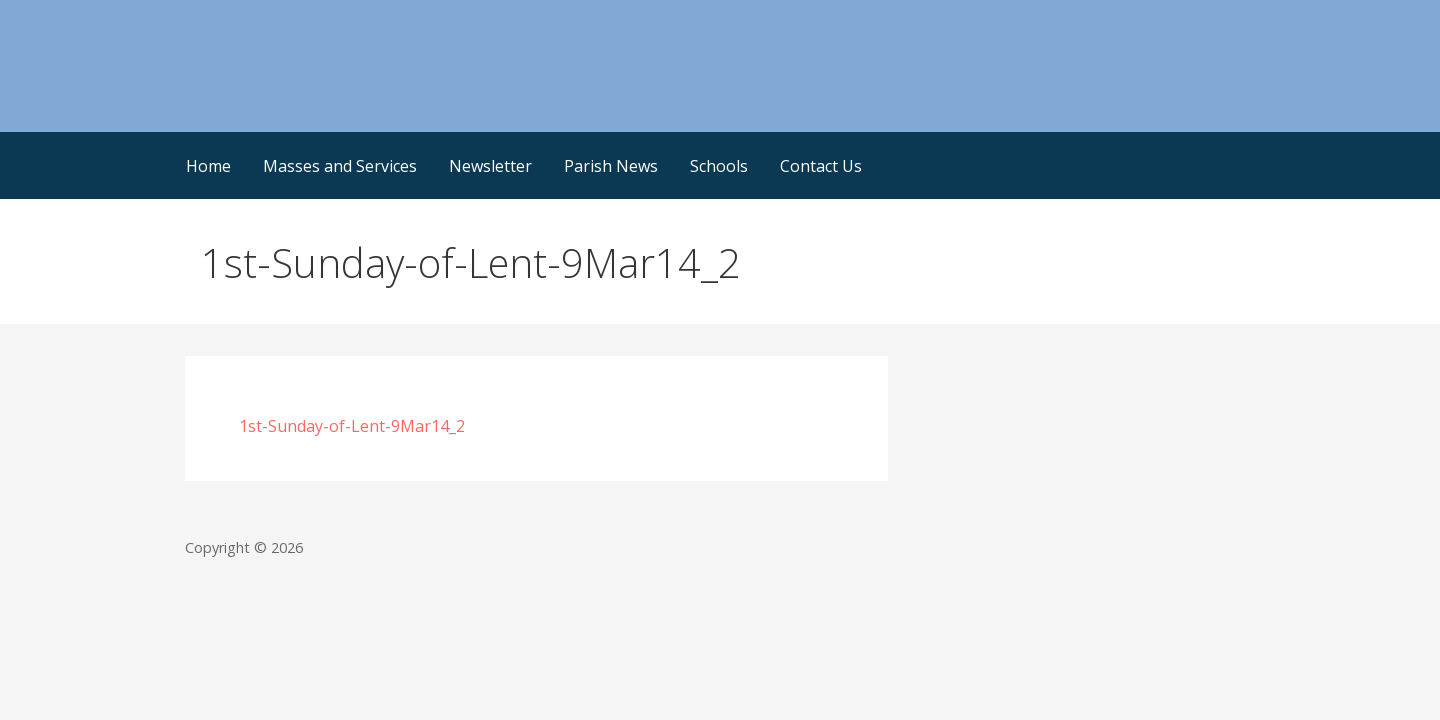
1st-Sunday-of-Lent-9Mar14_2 (352, 426)
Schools (719, 166)
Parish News (611, 166)
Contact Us (821, 166)
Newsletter (490, 166)
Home (208, 166)
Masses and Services (340, 166)
